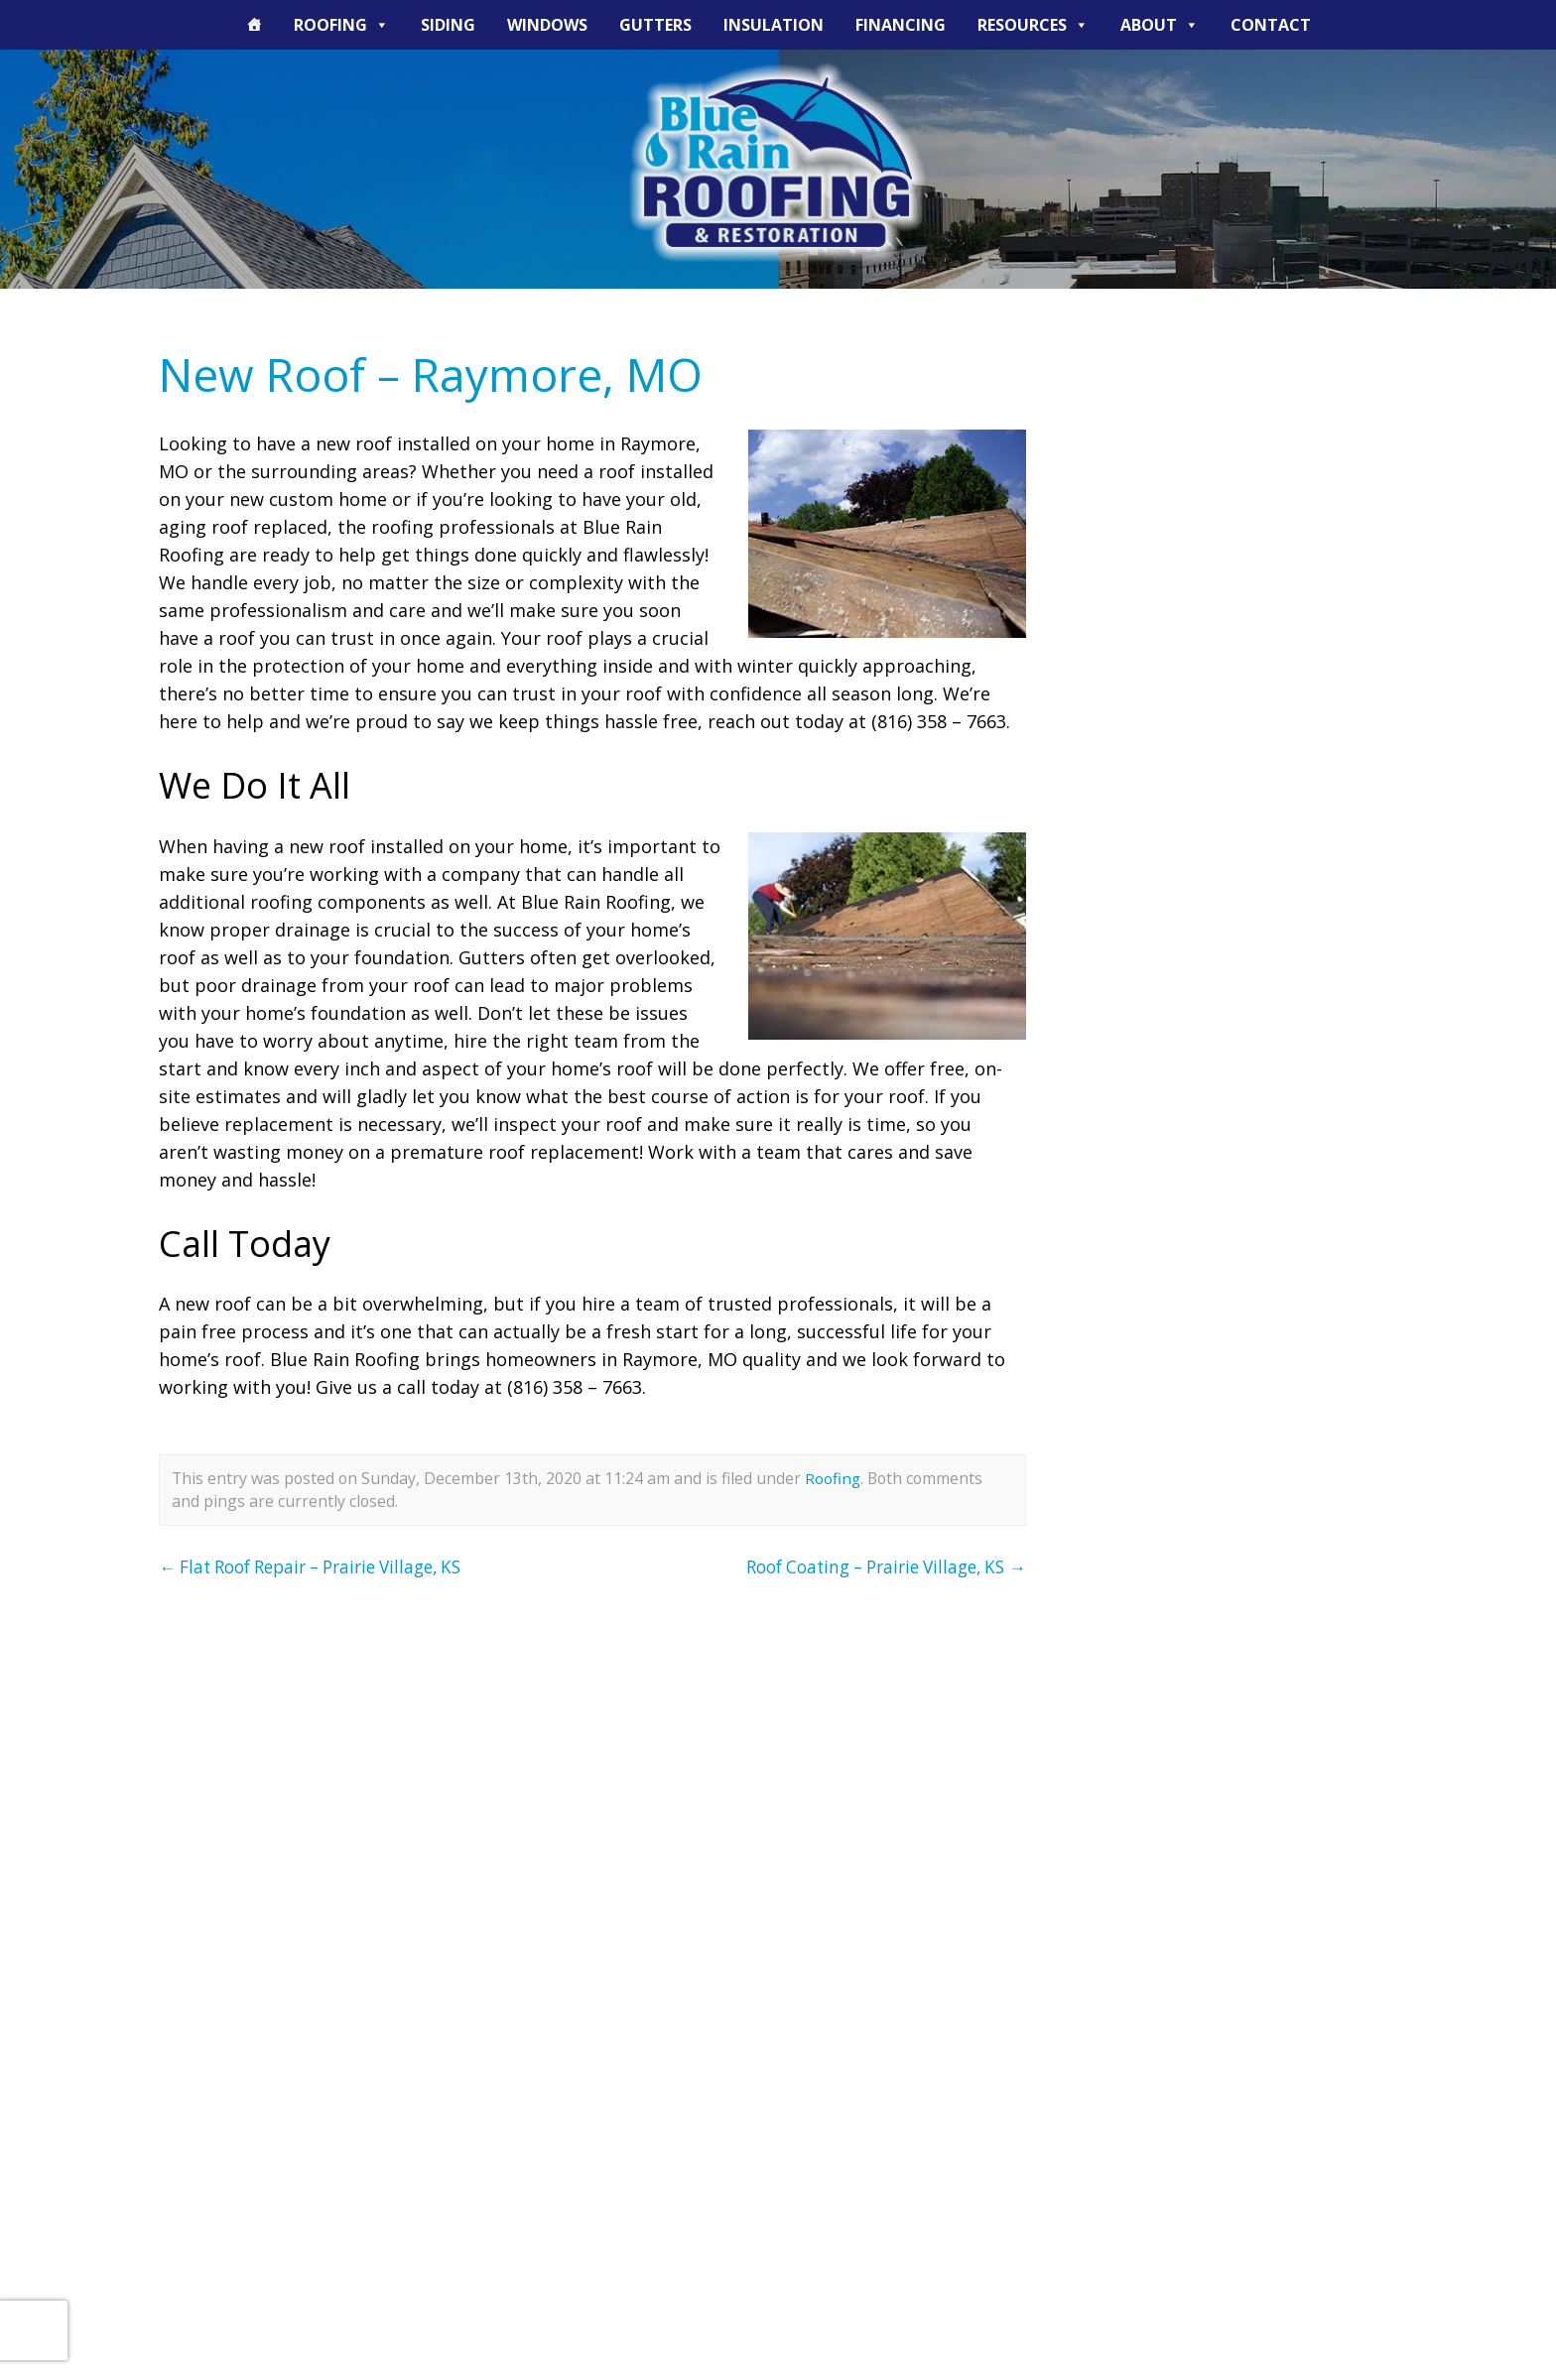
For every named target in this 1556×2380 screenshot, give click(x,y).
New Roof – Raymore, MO (445, 373)
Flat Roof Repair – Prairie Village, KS (323, 1566)
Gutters (655, 25)
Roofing (341, 25)
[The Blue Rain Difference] (254, 25)
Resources (1033, 25)
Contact (1271, 25)
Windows (547, 25)
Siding (448, 25)
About (1159, 25)
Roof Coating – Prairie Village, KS (874, 1566)
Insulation (773, 25)
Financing (900, 25)
